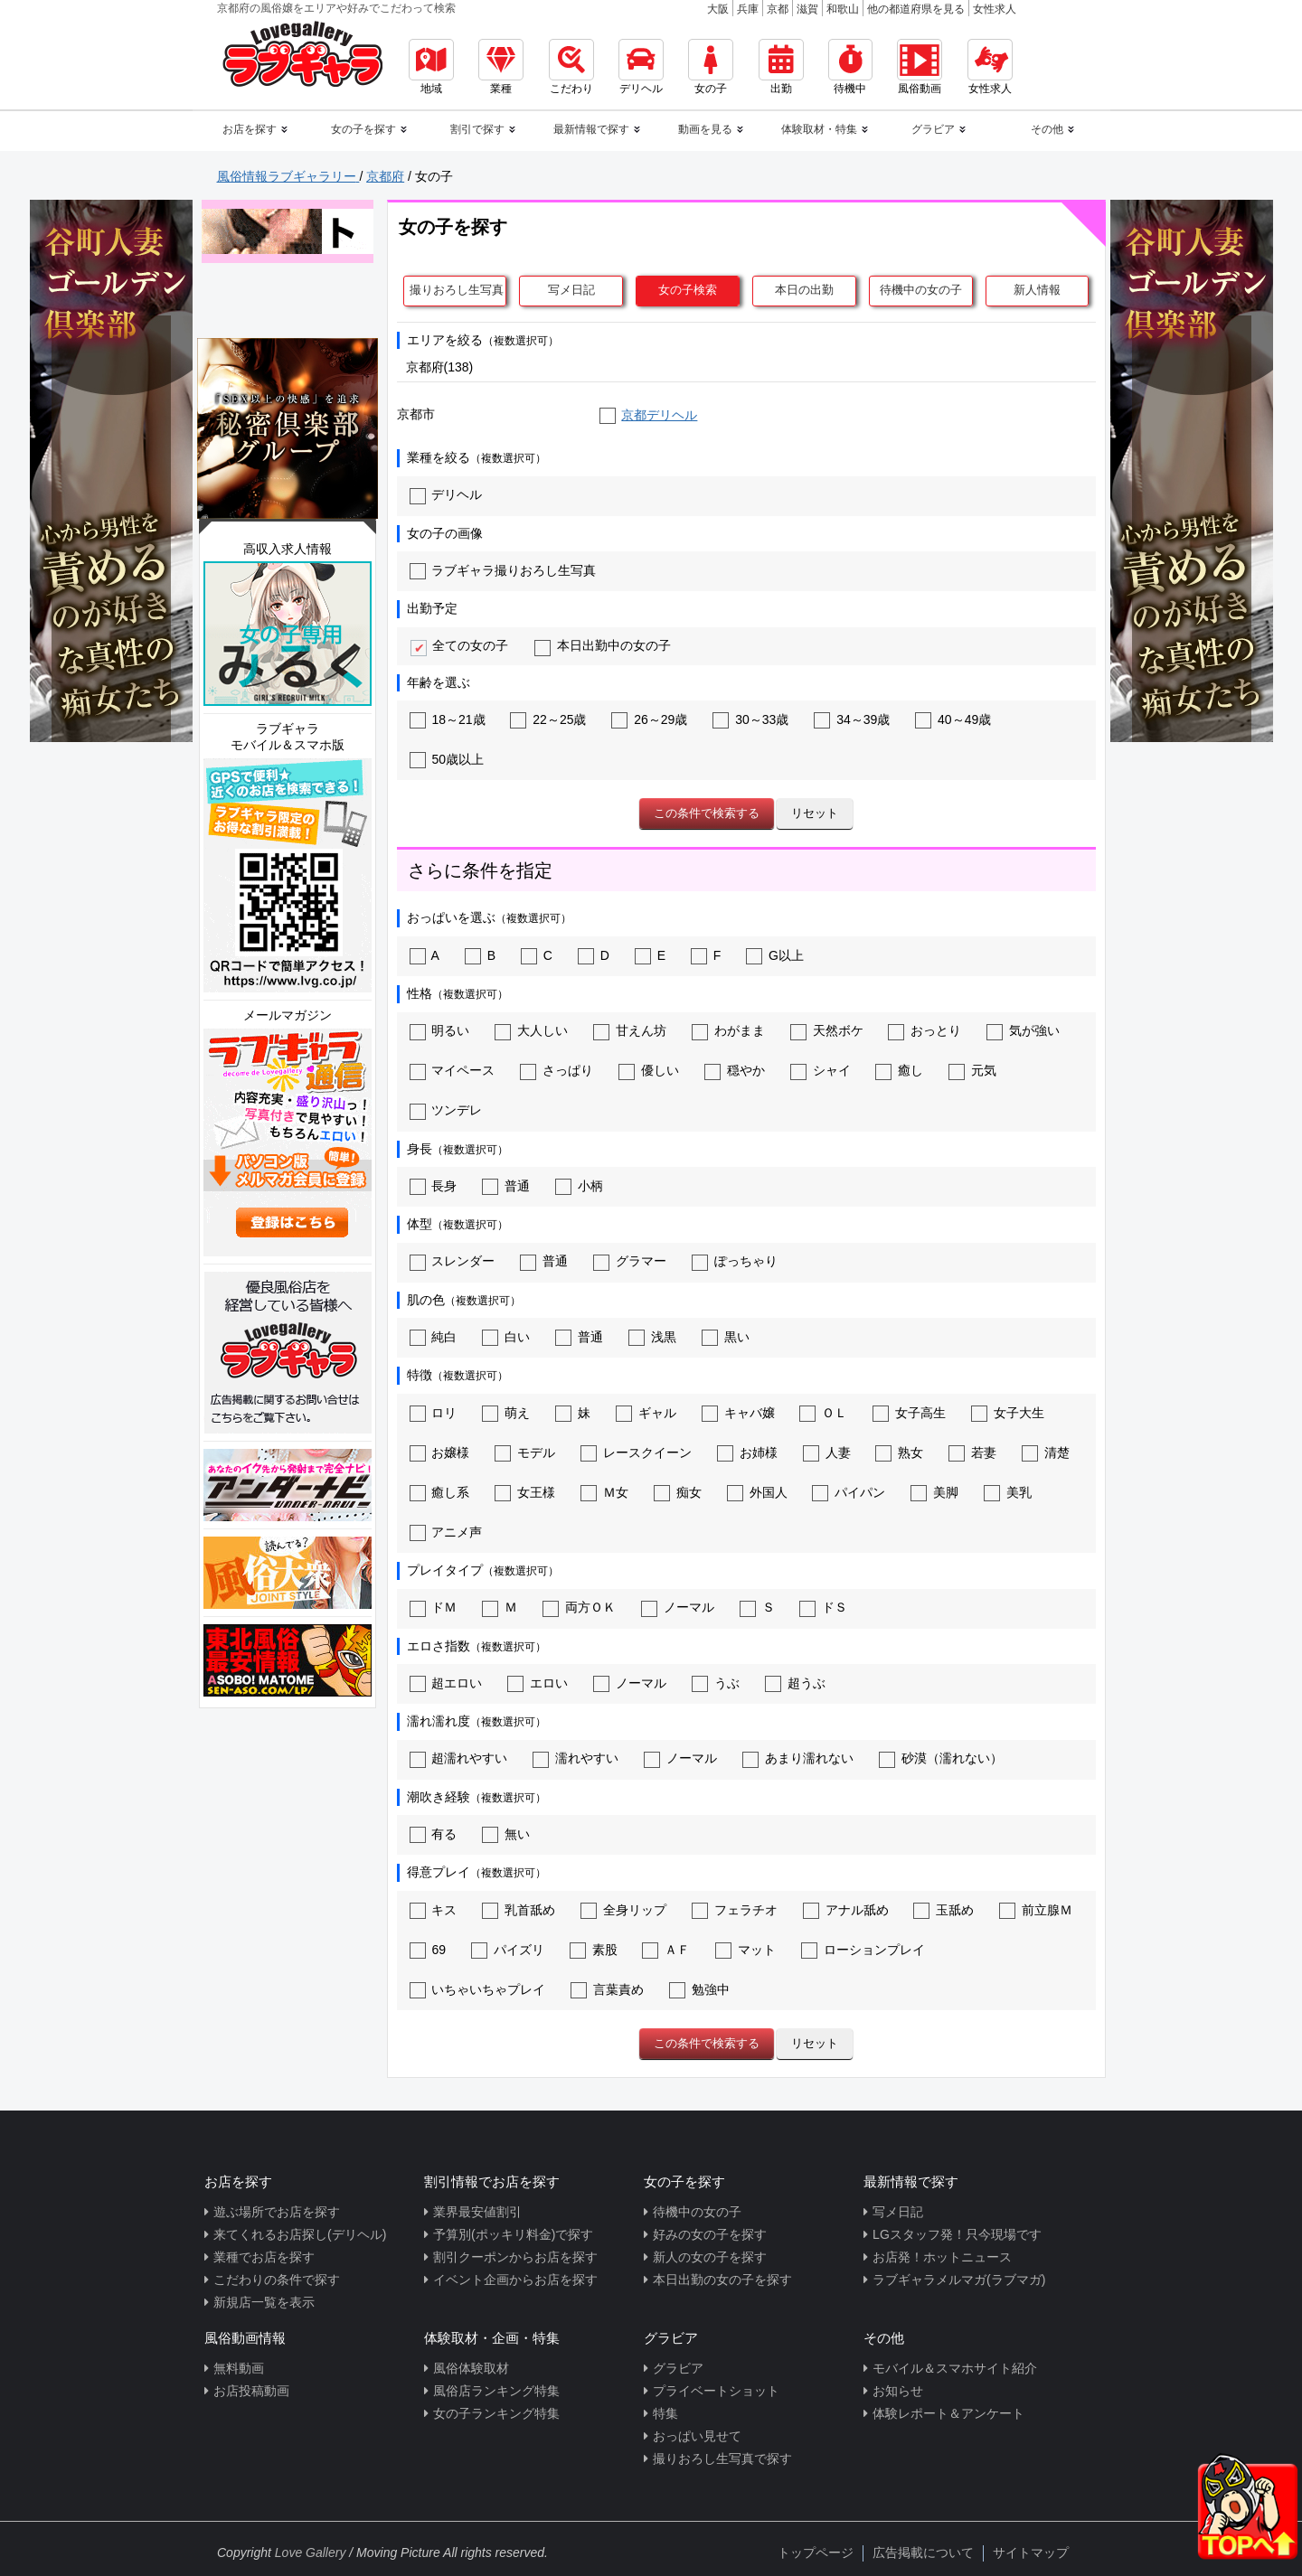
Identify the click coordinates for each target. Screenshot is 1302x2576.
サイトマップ (1031, 2552)
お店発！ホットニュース (942, 2257)
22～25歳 (548, 719)
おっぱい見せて (697, 2436)
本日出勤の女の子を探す (722, 2279)
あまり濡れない (798, 1758)
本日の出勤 (804, 289)
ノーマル (677, 1607)
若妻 (972, 1452)
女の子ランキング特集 (496, 2413)
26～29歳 (649, 719)
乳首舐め (518, 1910)
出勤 (781, 67)
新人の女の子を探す (710, 2257)
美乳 (1008, 1492)
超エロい (446, 1683)
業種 (501, 67)
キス (434, 1910)
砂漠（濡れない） (941, 1758)
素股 (594, 1949)
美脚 (934, 1492)
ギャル (646, 1413)
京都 (777, 9)
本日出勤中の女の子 (602, 645)
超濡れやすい (459, 1758)
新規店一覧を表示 (264, 2302)
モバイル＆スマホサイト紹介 (955, 2368)
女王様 (525, 1492)
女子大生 (1007, 1413)
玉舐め (943, 1910)
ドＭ (434, 1607)
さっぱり (556, 1070)
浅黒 (652, 1337)
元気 (972, 1070)
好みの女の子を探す (710, 2234)
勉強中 (699, 1989)
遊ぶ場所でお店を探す (276, 2212)
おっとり (924, 1030)
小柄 (579, 1186)
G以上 (775, 955)
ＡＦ (666, 1949)
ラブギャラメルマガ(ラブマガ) (959, 2279)
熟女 (899, 1452)
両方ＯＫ (579, 1607)
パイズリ (507, 1949)
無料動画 (238, 2368)
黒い (726, 1337)
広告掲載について (923, 2552)
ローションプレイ (863, 1949)
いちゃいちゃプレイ (478, 1989)
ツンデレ (446, 1110)
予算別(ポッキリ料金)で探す (513, 2234)
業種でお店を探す (264, 2257)
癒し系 (440, 1492)
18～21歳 (448, 719)
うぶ (716, 1683)
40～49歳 (953, 719)
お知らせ (898, 2390)
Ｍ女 (604, 1492)
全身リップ (623, 1910)
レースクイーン (636, 1452)
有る (434, 1834)
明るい (440, 1030)
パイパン (848, 1492)
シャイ (820, 1070)
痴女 (678, 1492)
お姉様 (747, 1452)
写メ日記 (571, 289)
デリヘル (641, 67)
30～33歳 (750, 719)
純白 (434, 1337)
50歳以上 (447, 759)
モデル (525, 1452)
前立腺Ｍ (1035, 1910)
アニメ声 (446, 1532)
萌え (506, 1413)
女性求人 (994, 9)
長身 (434, 1186)
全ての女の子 (459, 645)
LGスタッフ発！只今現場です (957, 2234)
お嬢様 (440, 1452)
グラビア (678, 2368)
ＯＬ (823, 1413)
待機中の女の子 (921, 289)
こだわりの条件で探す (276, 2279)
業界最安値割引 (477, 2212)
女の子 (710, 67)
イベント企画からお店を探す (515, 2279)
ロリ (434, 1413)
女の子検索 (687, 289)
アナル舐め (846, 1910)
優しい (648, 1070)
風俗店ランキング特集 (496, 2390)
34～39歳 (852, 719)
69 (428, 1949)
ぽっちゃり (735, 1261)
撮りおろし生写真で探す (722, 2458)
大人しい (531, 1030)
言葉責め (607, 1989)
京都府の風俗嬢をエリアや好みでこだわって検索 (336, 8)
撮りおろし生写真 (457, 289)
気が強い (1023, 1030)
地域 (431, 67)
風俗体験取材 (471, 2368)
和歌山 (842, 9)
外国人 (757, 1492)
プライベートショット (716, 2390)
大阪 (718, 9)
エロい (537, 1683)
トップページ (816, 2552)
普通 (506, 1186)
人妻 (827, 1452)
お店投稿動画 (251, 2390)
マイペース (452, 1070)
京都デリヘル (659, 415)
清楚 (1046, 1452)
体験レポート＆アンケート (948, 2413)
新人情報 (1037, 289)
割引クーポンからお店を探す (515, 2257)
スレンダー (452, 1261)
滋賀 (807, 9)
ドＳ (823, 1607)
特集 (665, 2413)
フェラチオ (735, 1910)
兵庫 (748, 9)
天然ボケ (826, 1030)
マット (745, 1949)
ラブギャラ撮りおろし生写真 (503, 570)
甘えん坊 (629, 1030)
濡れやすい (575, 1758)
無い (506, 1834)
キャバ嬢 (738, 1413)
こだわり (571, 67)
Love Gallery (310, 2552)
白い (506, 1337)
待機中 (850, 67)
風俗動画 (919, 67)
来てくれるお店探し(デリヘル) (299, 2234)
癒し (899, 1070)
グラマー (629, 1261)
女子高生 (909, 1413)
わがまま (728, 1030)
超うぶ (795, 1683)
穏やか (734, 1070)
